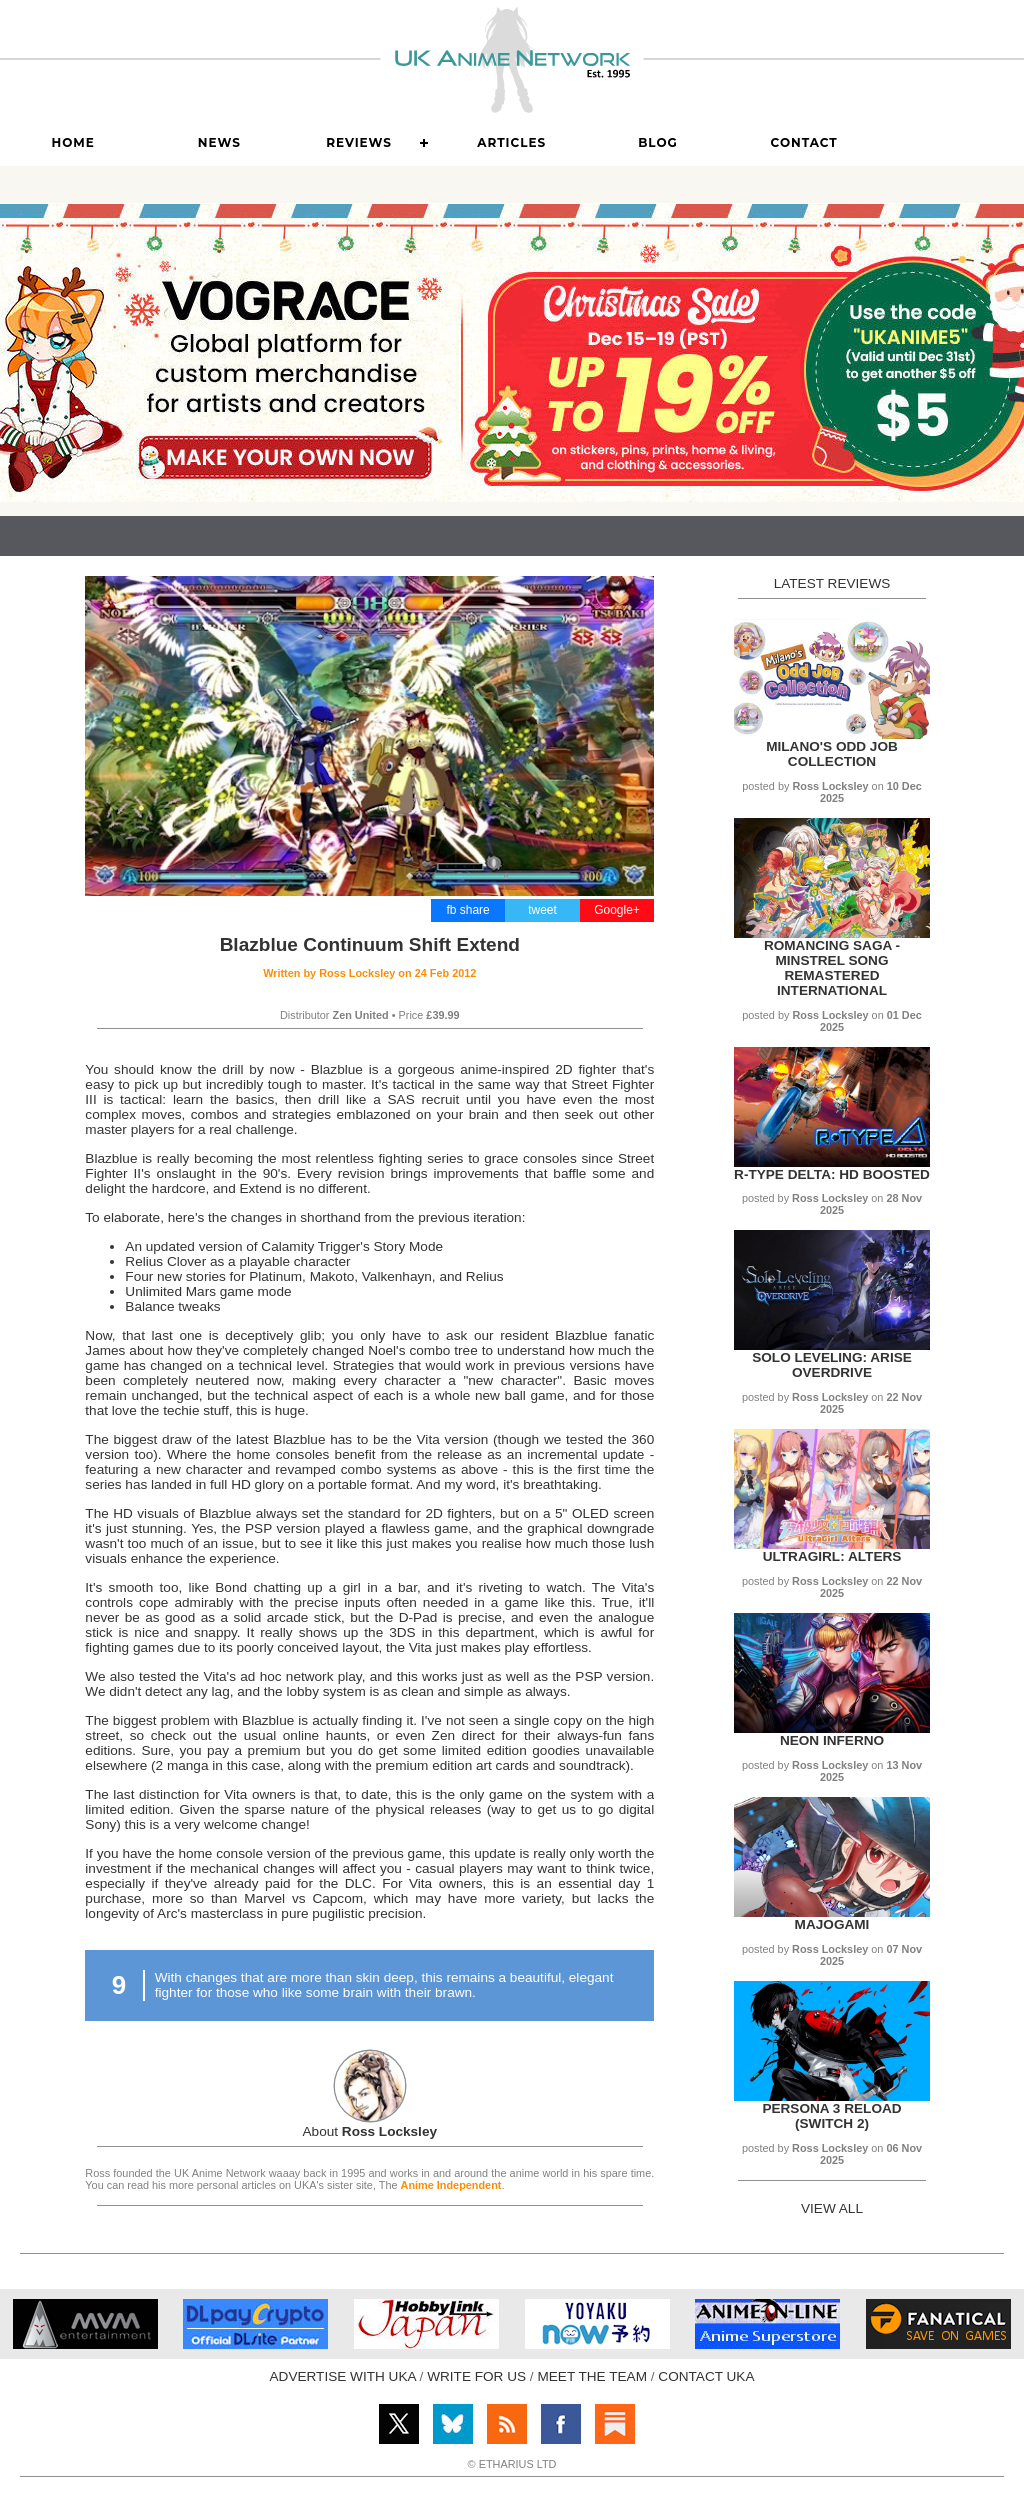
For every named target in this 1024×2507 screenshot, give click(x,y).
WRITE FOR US (476, 2376)
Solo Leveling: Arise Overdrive (832, 1365)
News (219, 142)
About (370, 2131)
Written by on (369, 973)
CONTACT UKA (706, 2376)
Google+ (617, 910)
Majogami (832, 1924)
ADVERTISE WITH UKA (343, 2376)
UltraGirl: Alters (832, 1556)
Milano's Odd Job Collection (832, 754)
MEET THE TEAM (592, 2376)
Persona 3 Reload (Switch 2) (831, 2116)
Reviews (359, 142)
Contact (804, 142)
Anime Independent (451, 2185)
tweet (542, 910)
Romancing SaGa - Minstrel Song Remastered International (832, 968)
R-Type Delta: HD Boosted (832, 1174)
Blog (658, 142)
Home (72, 142)
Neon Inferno (832, 1740)
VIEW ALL (832, 2208)
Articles (511, 142)
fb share (467, 910)
